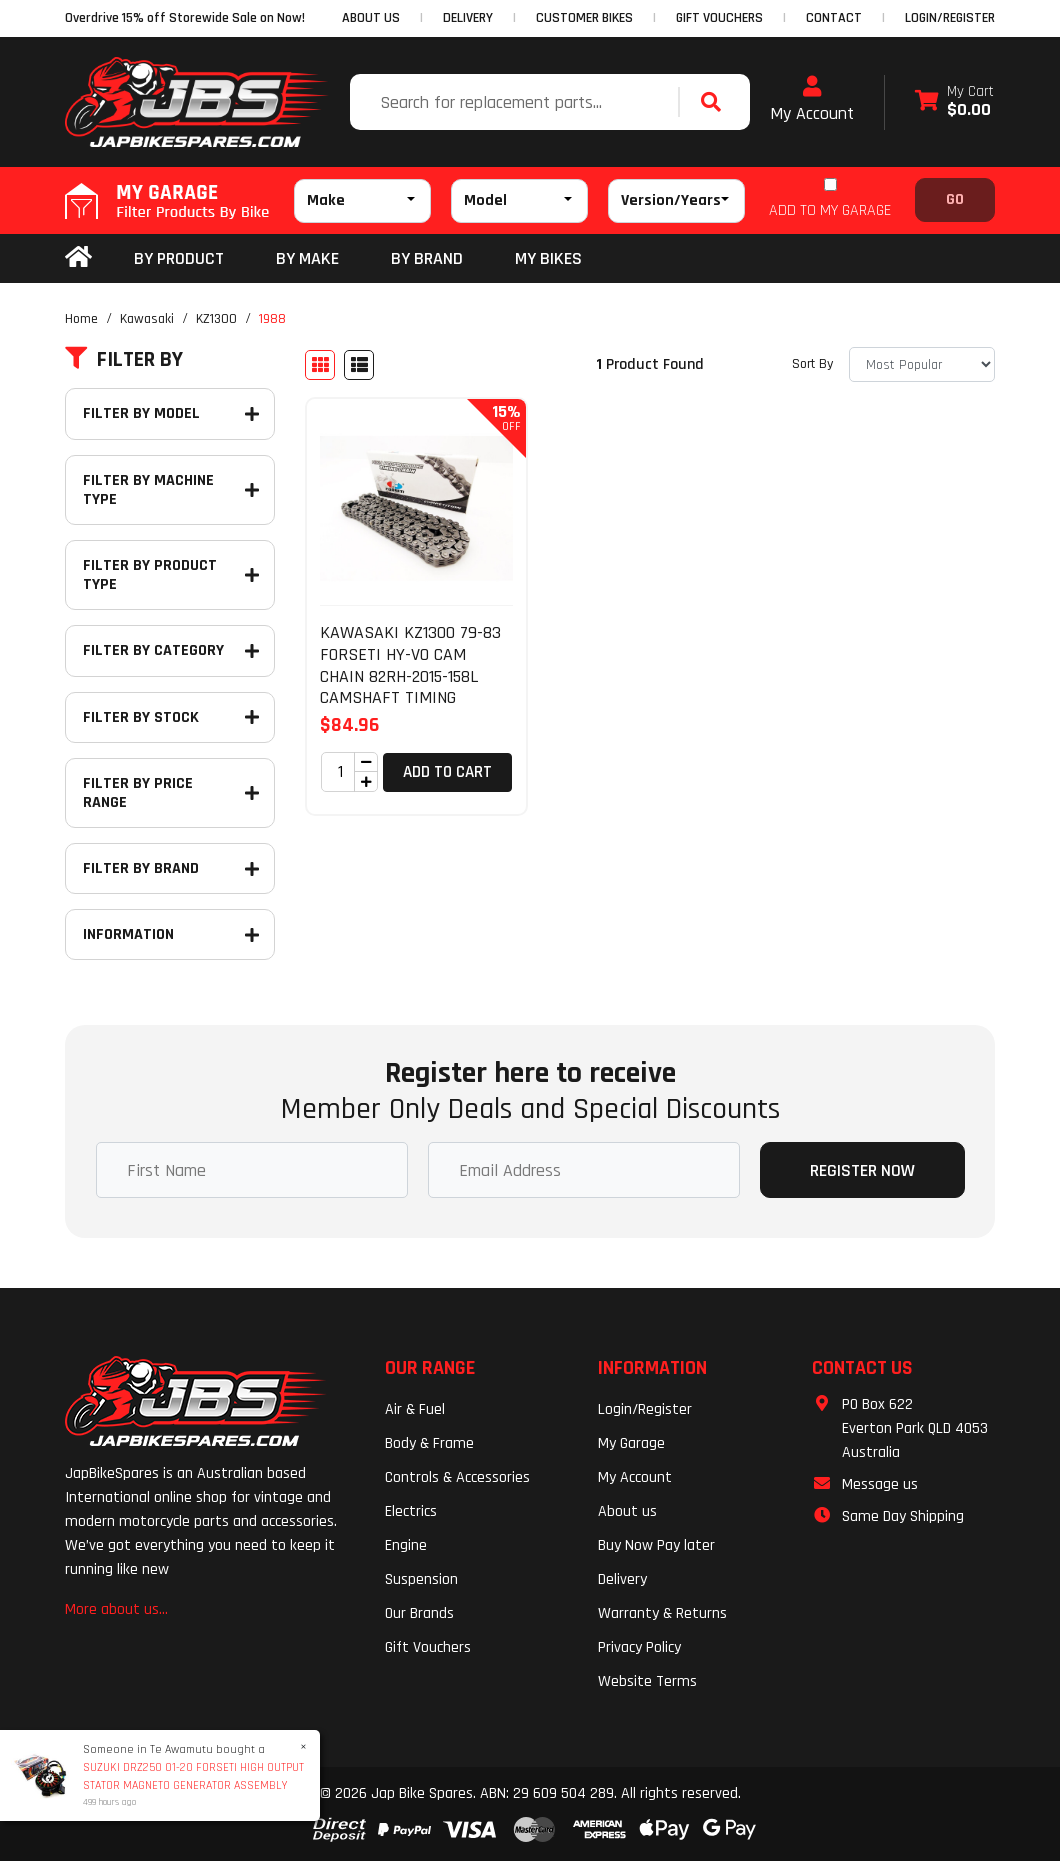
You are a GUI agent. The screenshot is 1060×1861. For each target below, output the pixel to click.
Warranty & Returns (662, 1613)
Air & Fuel (415, 1409)
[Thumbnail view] (320, 365)
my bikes (548, 258)
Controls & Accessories (457, 1477)
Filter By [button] (124, 360)
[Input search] (516, 102)
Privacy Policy (639, 1647)
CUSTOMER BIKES (584, 18)
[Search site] (716, 102)
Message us (880, 1484)
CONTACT (834, 18)
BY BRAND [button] (427, 258)
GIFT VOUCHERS (719, 18)
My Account (812, 100)
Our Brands (419, 1613)
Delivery (622, 1579)
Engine (406, 1545)
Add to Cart (447, 772)
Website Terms (647, 1681)
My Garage (631, 1443)
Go (955, 199)
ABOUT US (371, 18)
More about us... (116, 1609)
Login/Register (950, 18)
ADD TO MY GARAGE (830, 210)
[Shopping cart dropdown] (954, 102)
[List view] (359, 365)
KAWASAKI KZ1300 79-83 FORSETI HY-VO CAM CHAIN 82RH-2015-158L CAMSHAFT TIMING (410, 665)
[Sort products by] (922, 364)
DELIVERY (468, 18)
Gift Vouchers (428, 1647)
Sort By (812, 364)
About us (627, 1511)
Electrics (411, 1511)
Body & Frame (429, 1443)
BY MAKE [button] (307, 258)
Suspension (421, 1579)
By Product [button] (179, 258)
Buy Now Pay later (656, 1545)
